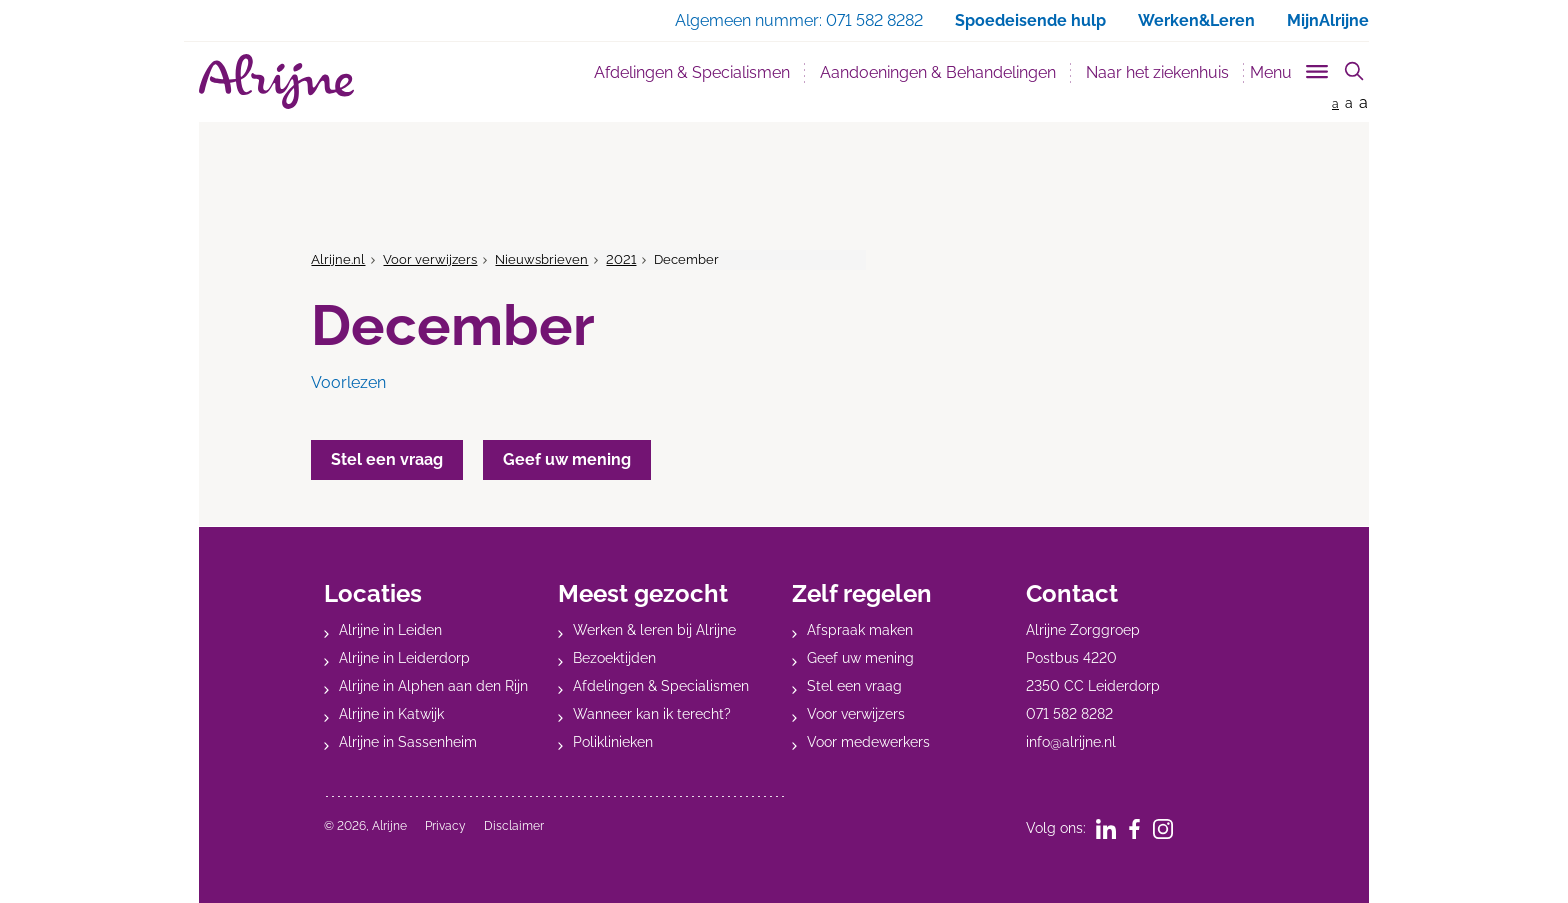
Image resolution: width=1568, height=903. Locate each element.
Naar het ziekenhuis (1157, 72)
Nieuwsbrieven (541, 259)
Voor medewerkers (868, 742)
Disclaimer (514, 826)
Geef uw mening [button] (567, 459)
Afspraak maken (860, 630)
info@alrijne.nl (1071, 742)
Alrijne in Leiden (390, 630)
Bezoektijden (614, 658)
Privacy (445, 826)
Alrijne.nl (338, 259)
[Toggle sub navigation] (1290, 68)
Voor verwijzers (430, 259)
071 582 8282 (1069, 714)
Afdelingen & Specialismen (692, 72)
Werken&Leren (1196, 20)
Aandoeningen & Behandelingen (938, 72)
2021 (621, 259)
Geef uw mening (860, 658)
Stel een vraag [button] (387, 459)
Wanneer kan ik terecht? (652, 714)
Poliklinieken (613, 742)
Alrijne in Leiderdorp (404, 658)
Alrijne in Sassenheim (408, 742)
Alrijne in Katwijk (391, 714)
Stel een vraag (854, 686)
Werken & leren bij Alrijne (654, 630)
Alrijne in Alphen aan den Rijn (433, 686)
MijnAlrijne (1328, 20)
